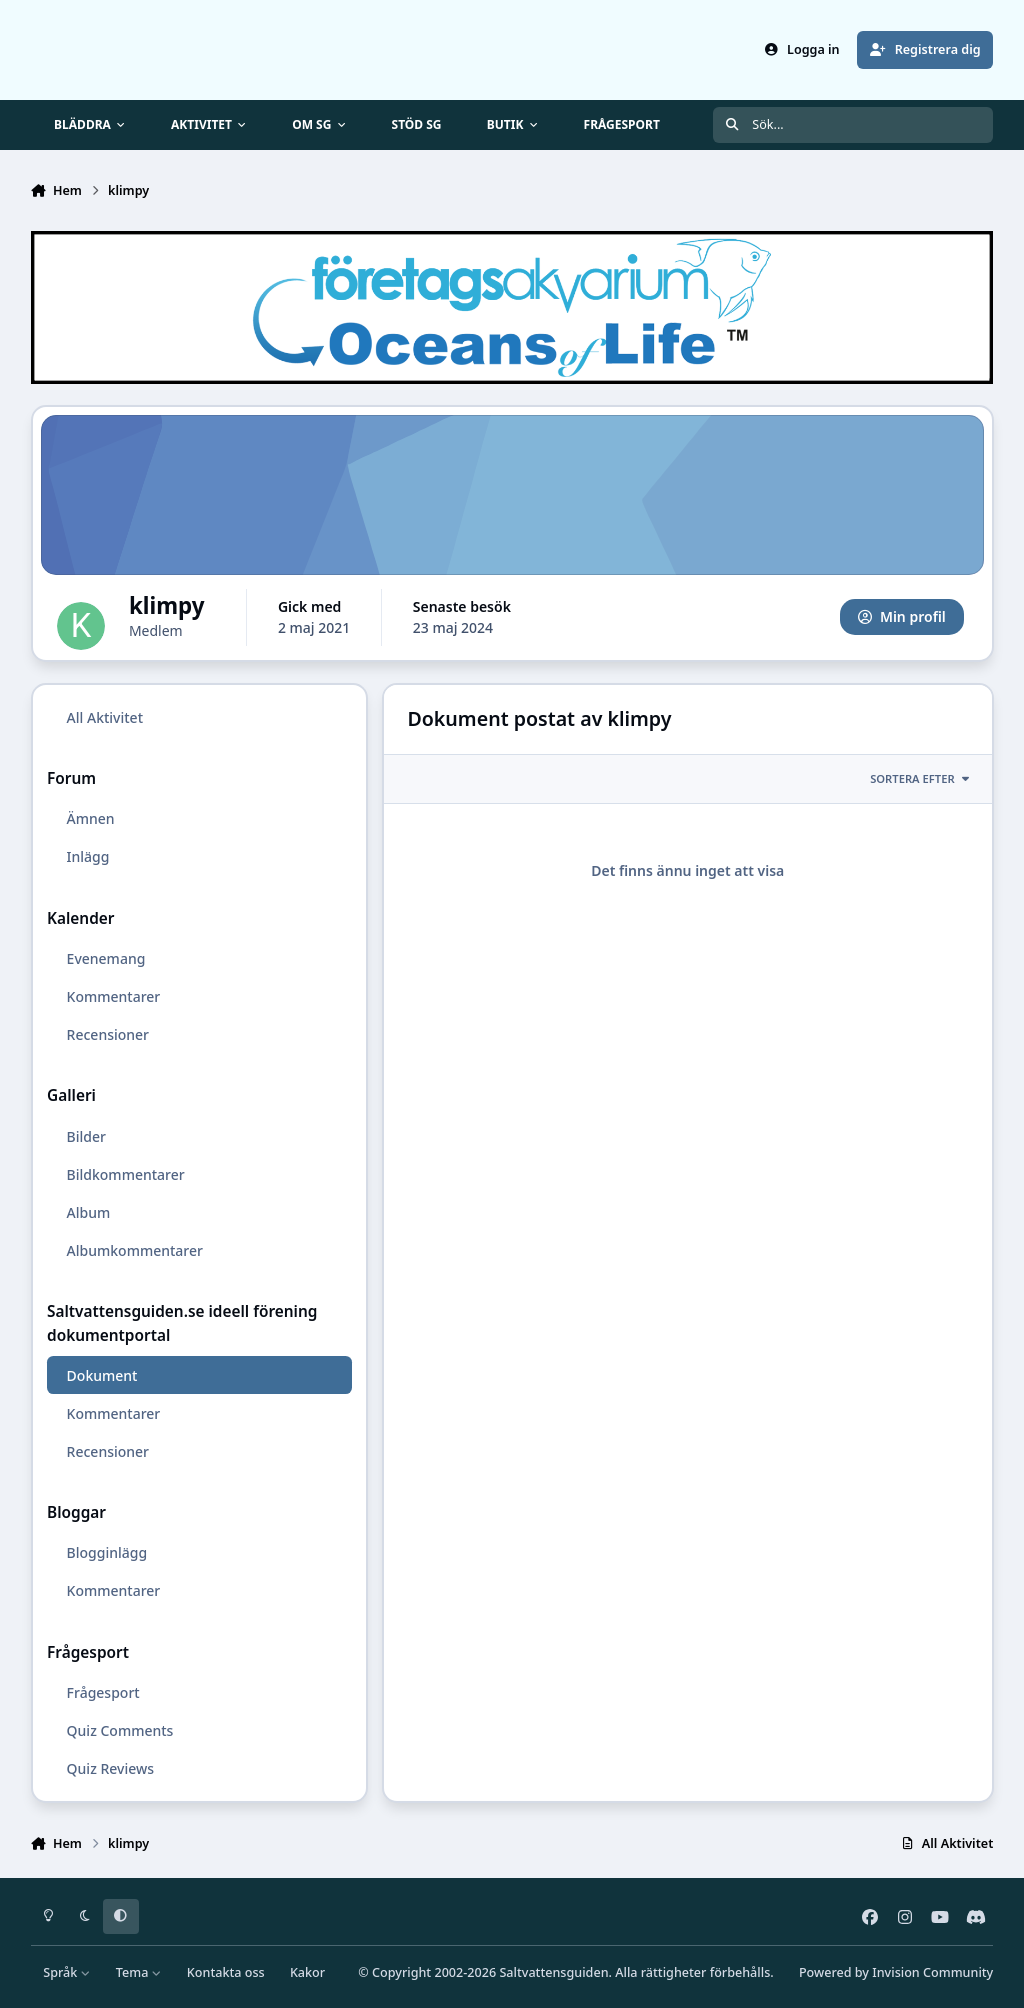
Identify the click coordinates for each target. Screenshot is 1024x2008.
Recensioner (107, 1034)
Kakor (307, 1972)
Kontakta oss (226, 1972)
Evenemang (105, 958)
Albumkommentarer (134, 1250)
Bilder (85, 1135)
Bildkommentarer (125, 1173)
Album (88, 1212)
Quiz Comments (119, 1730)
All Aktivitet (104, 717)
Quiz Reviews (109, 1768)
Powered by (896, 1972)
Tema (139, 1972)
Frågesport (102, 1692)
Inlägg (87, 856)
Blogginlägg (106, 1552)
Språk (66, 1972)
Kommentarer (113, 996)
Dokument (101, 1374)
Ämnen (90, 818)
